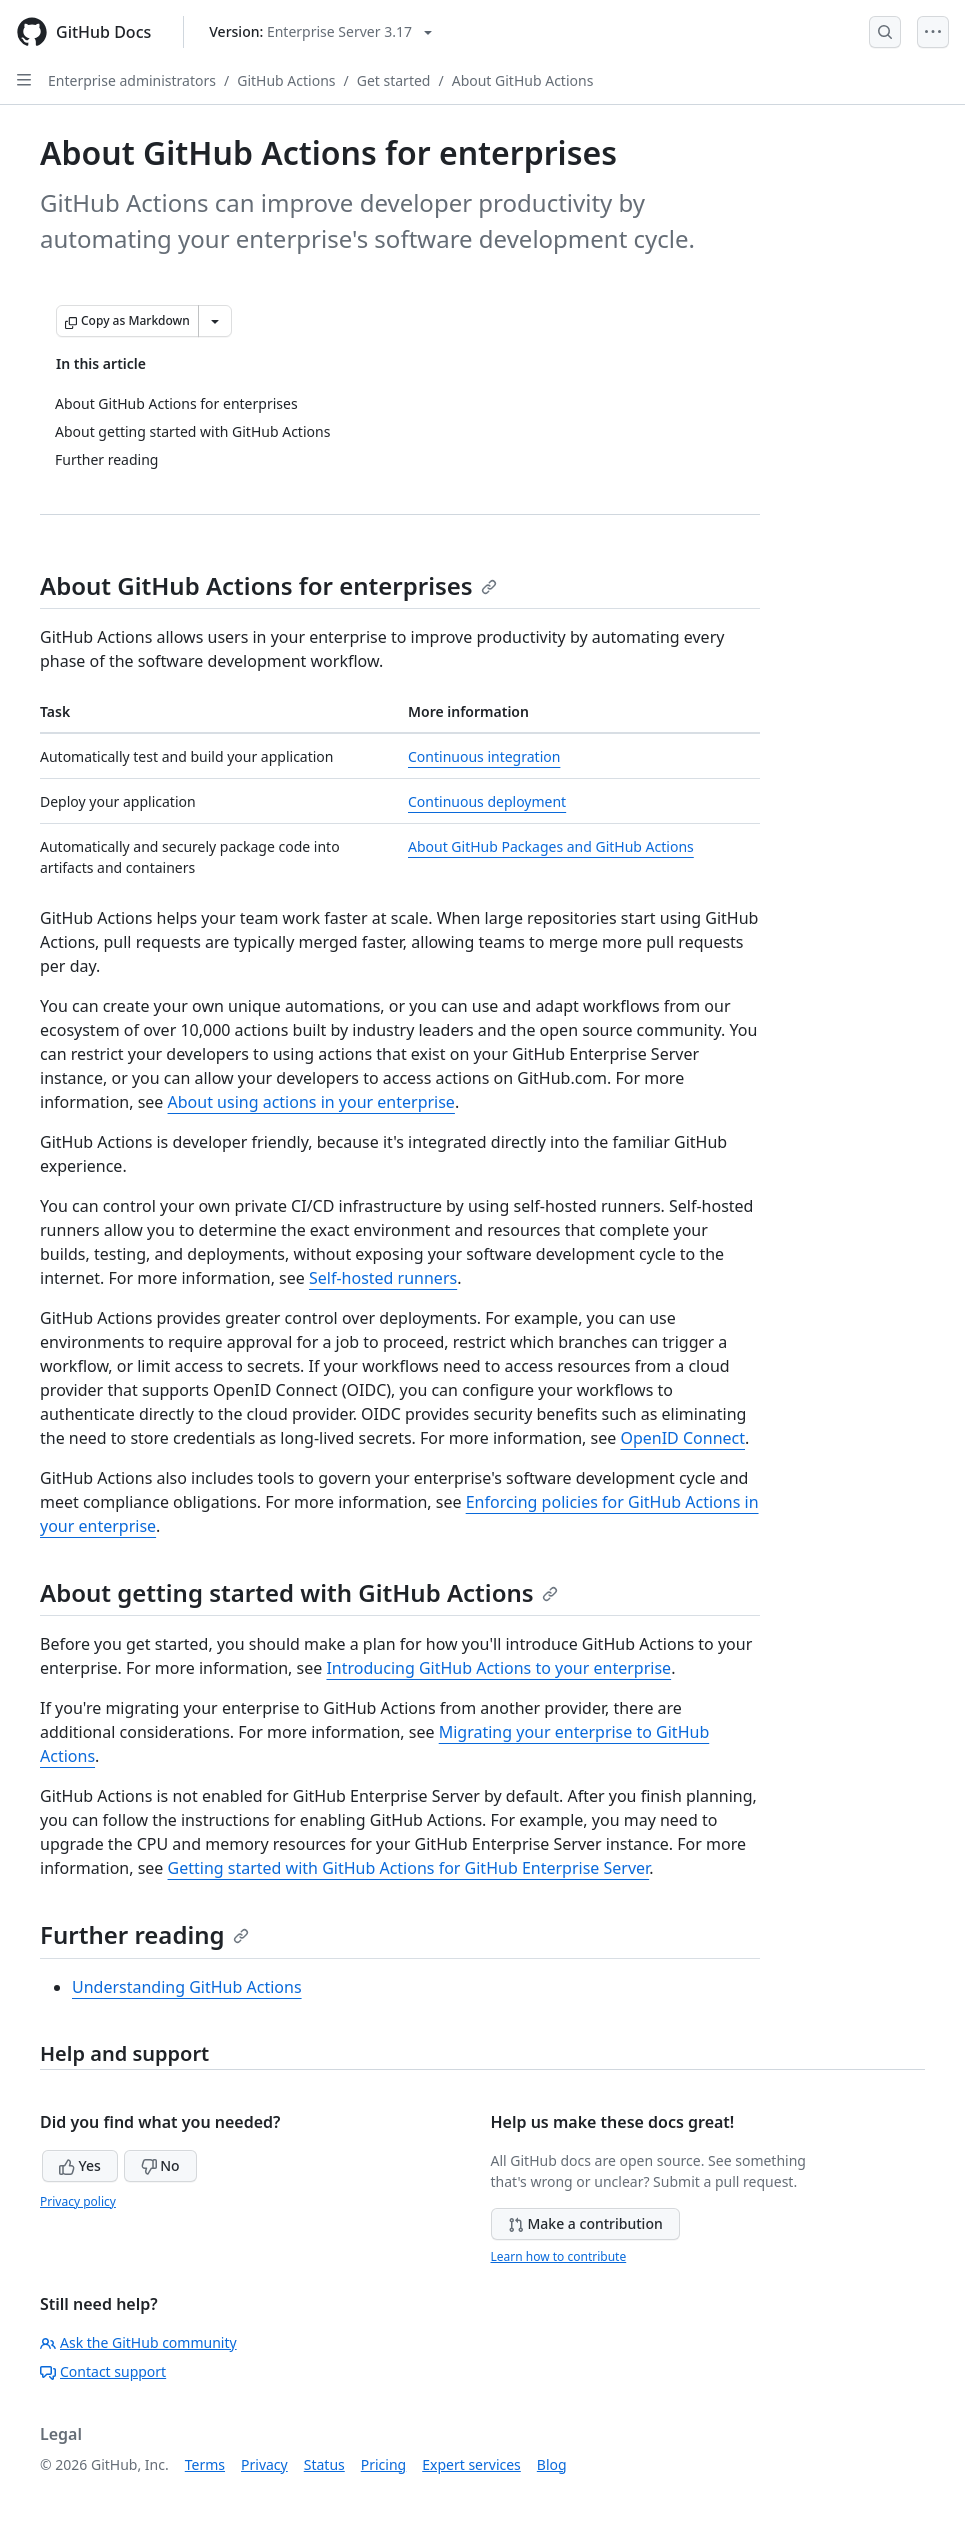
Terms (205, 2464)
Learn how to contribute (559, 2256)
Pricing (383, 2464)
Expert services (471, 2464)
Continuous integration (484, 756)
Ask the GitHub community (138, 2342)
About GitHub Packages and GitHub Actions (551, 846)
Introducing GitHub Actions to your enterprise (498, 1668)
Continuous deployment (487, 801)
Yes (80, 2165)
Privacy (264, 2464)
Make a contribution (585, 2223)
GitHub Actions (286, 80)
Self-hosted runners (383, 1278)
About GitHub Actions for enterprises (268, 585)
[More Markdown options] (215, 321)
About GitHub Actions (523, 80)
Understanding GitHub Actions (187, 1987)
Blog (552, 2464)
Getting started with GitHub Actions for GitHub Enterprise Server (409, 1868)
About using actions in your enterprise (311, 1102)
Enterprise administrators (132, 80)
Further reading (144, 1934)
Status (324, 2464)
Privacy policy (78, 2201)
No (160, 2165)
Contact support (103, 2371)
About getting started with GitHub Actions (299, 1592)
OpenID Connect (682, 1438)
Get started (394, 80)
